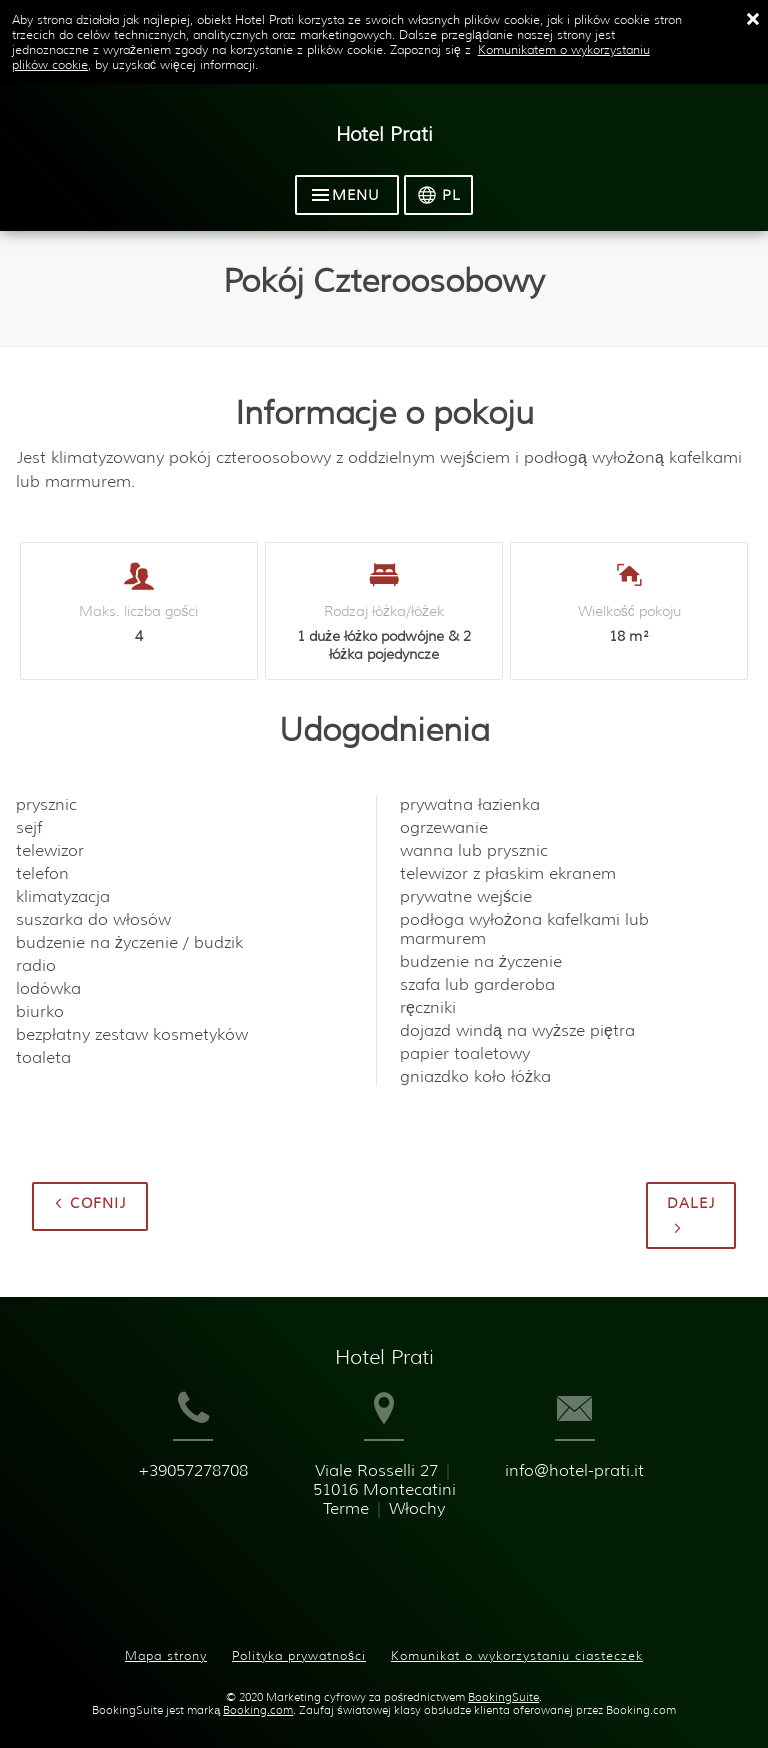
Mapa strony (166, 1644)
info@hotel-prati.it (601, 1508)
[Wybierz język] (443, 198)
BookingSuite (503, 1685)
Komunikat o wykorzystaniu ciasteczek (517, 1644)
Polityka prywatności (299, 1644)
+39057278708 (170, 1508)
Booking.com (258, 1698)
